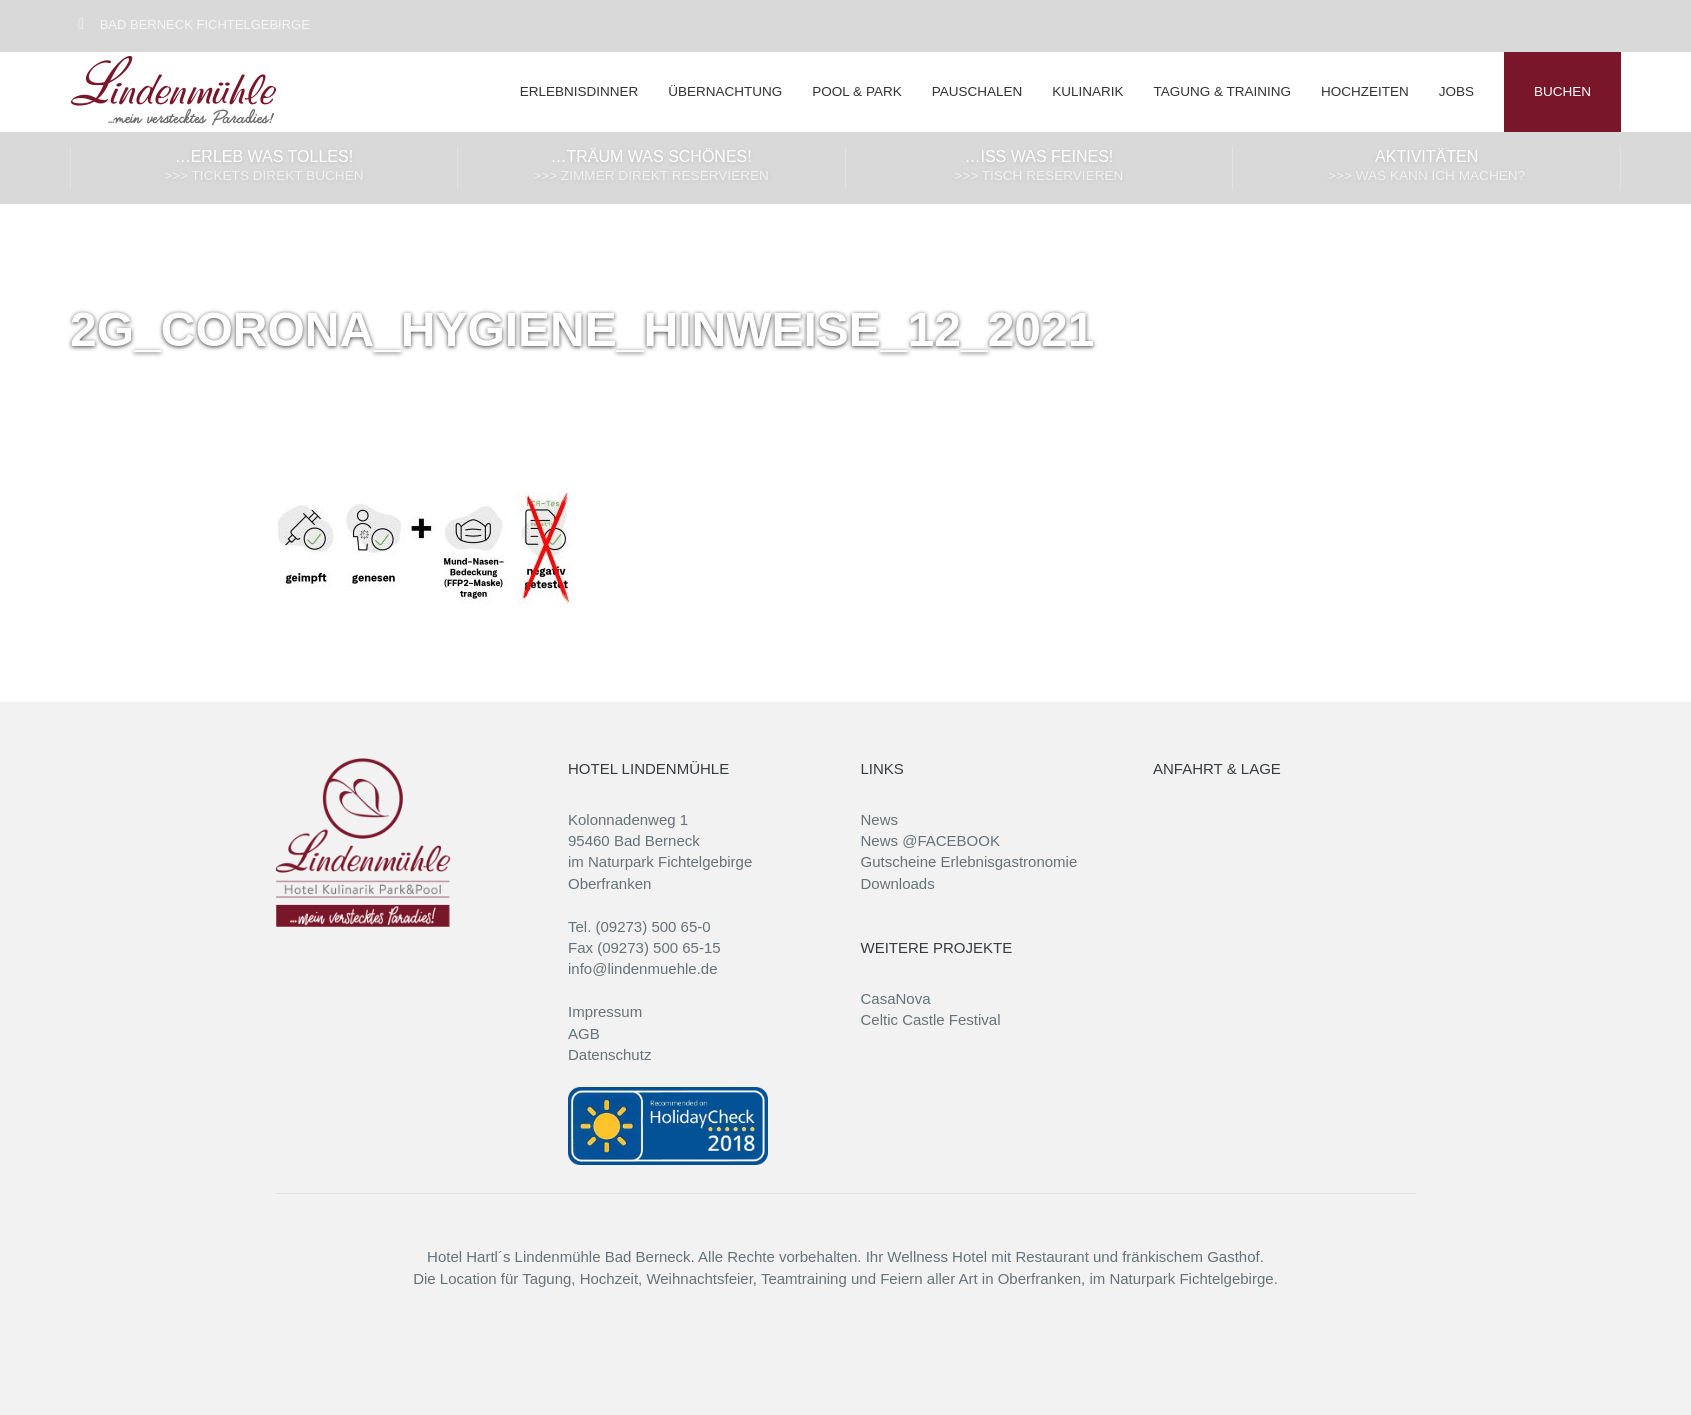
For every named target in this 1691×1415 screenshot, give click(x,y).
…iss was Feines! (1039, 167)
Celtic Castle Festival (931, 1019)
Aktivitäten (1426, 167)
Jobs (1456, 91)
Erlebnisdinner (579, 91)
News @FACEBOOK (930, 840)
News (880, 819)
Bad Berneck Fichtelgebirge (190, 24)
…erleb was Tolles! (264, 167)
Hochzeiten (1365, 91)
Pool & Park (856, 91)
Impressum (605, 1011)
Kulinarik (1087, 91)
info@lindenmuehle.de (643, 968)
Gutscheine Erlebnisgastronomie (969, 861)
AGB (584, 1033)
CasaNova (896, 998)
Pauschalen (977, 91)
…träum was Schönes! (651, 167)
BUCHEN (1562, 91)
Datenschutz (609, 1054)
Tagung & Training (1222, 91)
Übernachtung (725, 91)
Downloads (898, 883)
